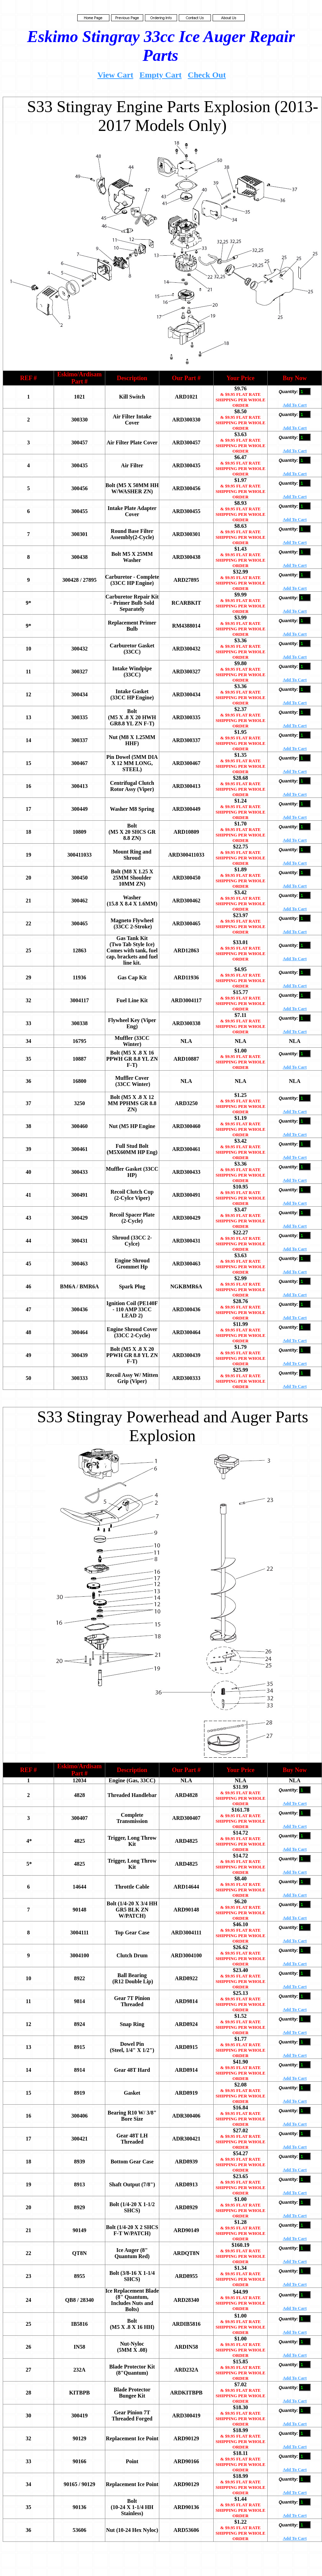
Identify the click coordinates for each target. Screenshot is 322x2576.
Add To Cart (295, 404)
